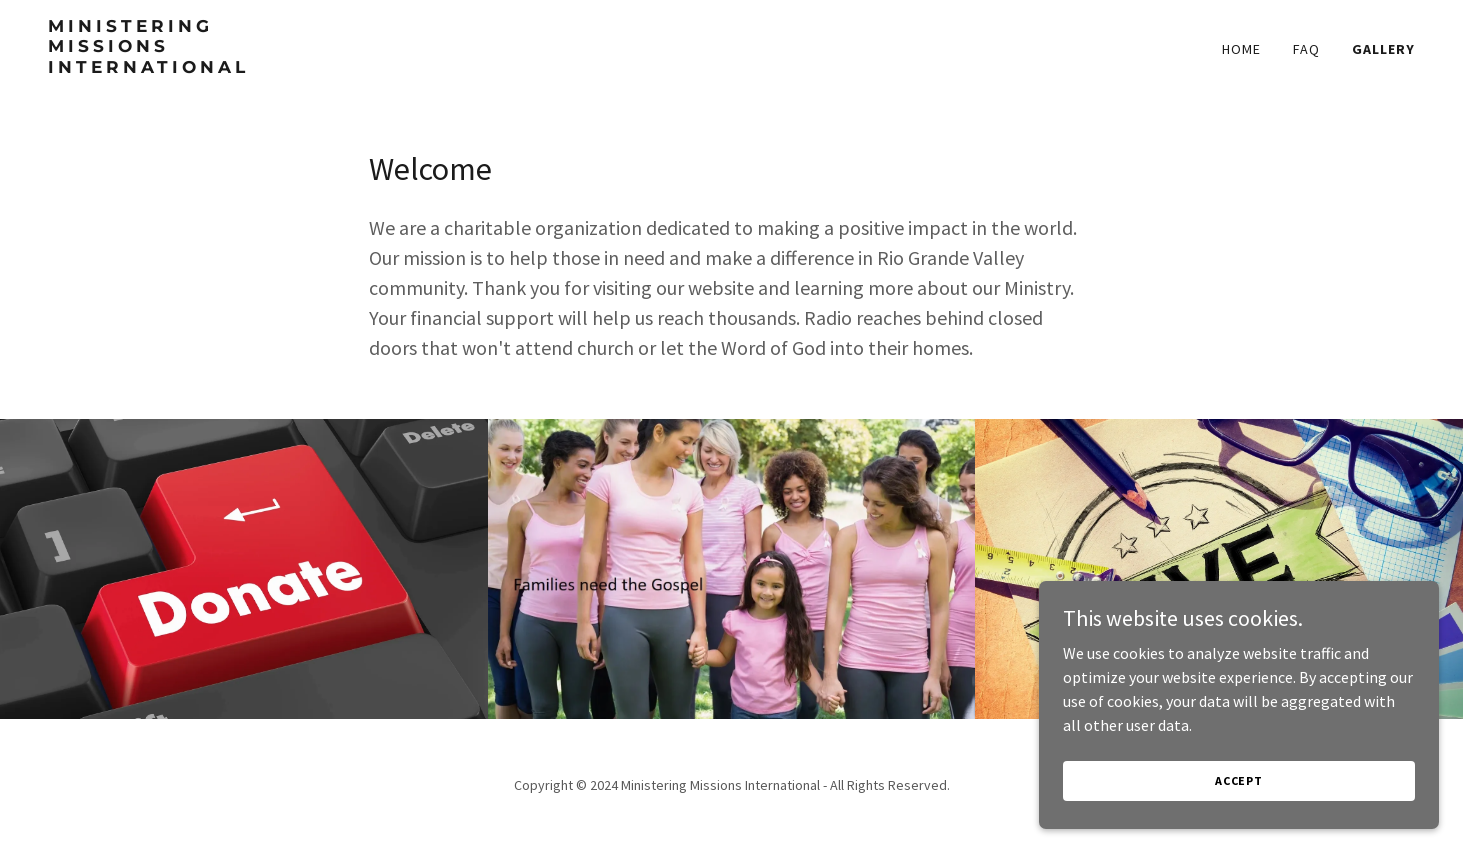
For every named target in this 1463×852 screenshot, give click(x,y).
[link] (287, 67)
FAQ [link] (1306, 49)
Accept (1239, 780)
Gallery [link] (1383, 49)
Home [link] (1241, 49)
